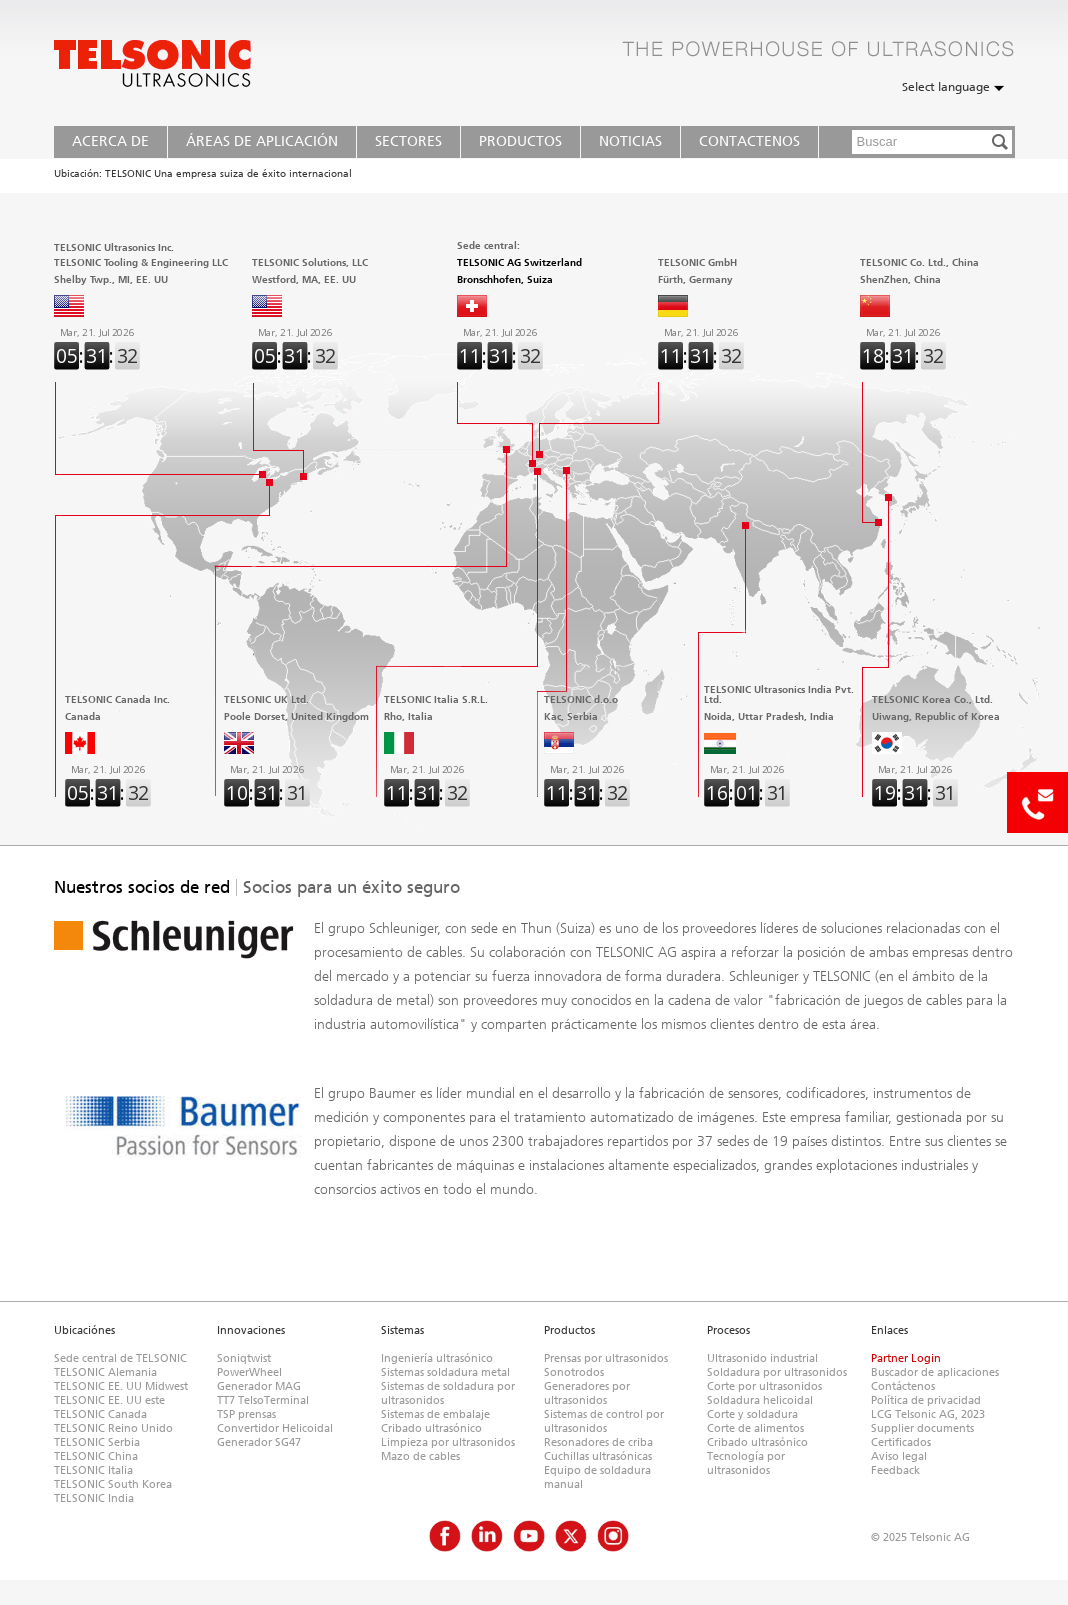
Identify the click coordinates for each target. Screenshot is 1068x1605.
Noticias (630, 141)
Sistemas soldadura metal (445, 1372)
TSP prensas (246, 1414)
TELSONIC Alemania (105, 1372)
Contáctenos (903, 1386)
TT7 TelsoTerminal (263, 1400)
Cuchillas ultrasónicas (598, 1456)
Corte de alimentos (755, 1428)
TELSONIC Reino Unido (113, 1428)
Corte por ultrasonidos (764, 1386)
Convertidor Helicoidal (275, 1428)
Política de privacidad (926, 1400)
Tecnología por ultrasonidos (746, 1463)
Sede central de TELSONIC (120, 1358)
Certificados (901, 1442)
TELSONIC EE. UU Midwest (121, 1386)
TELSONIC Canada (100, 1414)
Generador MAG (259, 1386)
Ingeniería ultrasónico (437, 1358)
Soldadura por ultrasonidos (777, 1372)
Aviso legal (899, 1456)
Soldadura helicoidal (760, 1400)
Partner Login (906, 1358)
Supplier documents (922, 1428)
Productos (520, 141)
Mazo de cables (420, 1456)
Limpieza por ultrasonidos (448, 1442)
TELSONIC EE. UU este (109, 1400)
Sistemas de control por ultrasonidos (604, 1421)
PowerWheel (249, 1372)
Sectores (408, 141)
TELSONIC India (94, 1498)
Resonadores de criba (598, 1442)
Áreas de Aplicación (262, 141)
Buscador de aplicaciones (935, 1372)
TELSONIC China (96, 1456)
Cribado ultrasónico (431, 1428)
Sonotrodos (574, 1372)
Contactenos (749, 141)
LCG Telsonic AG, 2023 (928, 1414)
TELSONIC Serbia (97, 1442)
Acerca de (110, 141)
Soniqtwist (244, 1358)
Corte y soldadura (752, 1414)
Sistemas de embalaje (435, 1414)
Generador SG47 (259, 1442)
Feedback (895, 1470)
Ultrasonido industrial (762, 1358)
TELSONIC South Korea (113, 1484)
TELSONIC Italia (93, 1470)
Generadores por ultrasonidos (587, 1393)
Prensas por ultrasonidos (606, 1358)
